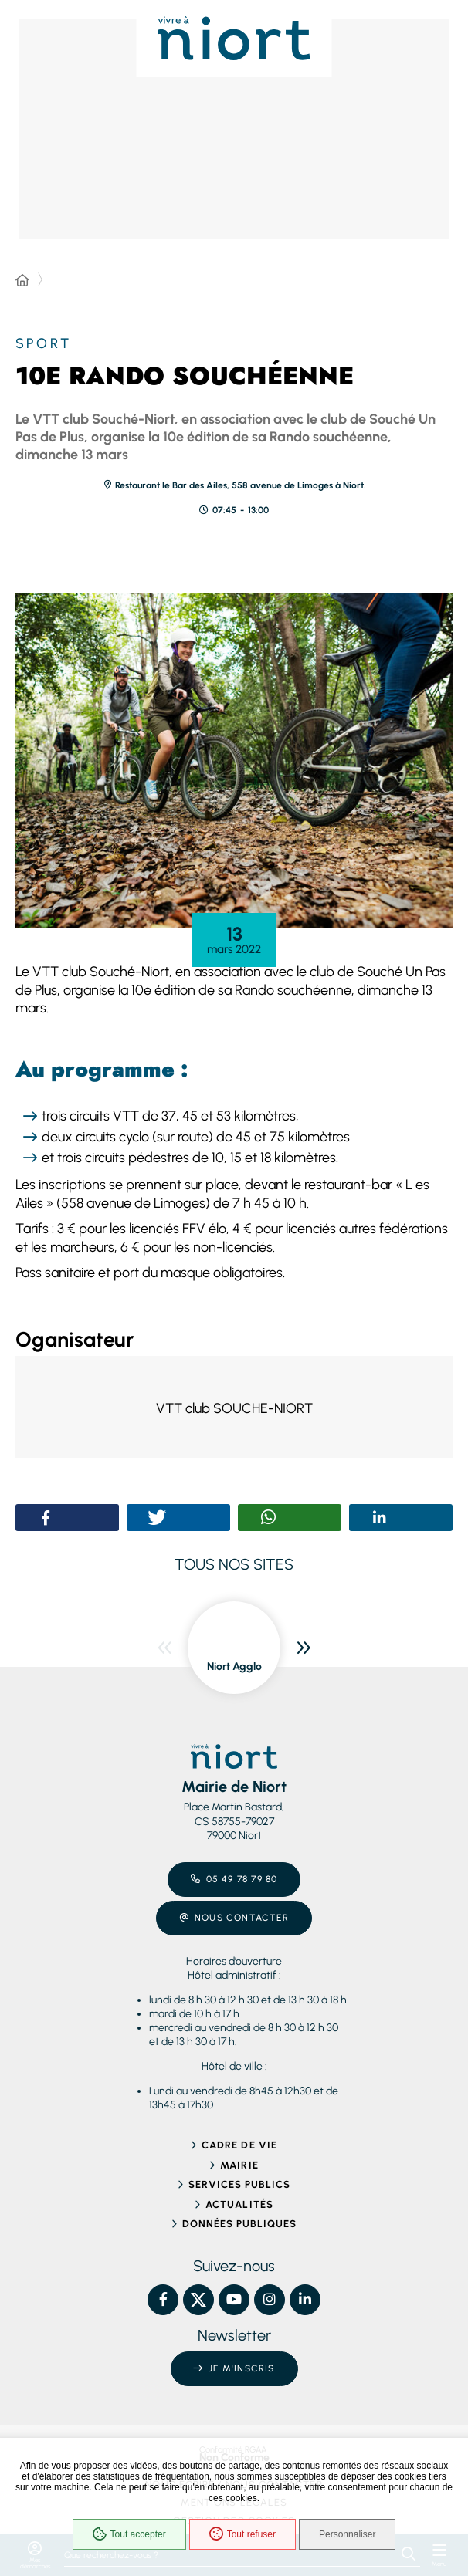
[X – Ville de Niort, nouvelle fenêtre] (198, 2299)
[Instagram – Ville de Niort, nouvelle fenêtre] (269, 2299)
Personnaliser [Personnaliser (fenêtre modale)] (347, 2534)
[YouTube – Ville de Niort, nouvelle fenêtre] (234, 2299)
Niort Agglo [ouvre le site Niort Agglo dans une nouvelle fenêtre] (234, 1666)
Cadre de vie (239, 2145)
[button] (234, 760)
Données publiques (239, 2223)
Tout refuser (242, 2534)
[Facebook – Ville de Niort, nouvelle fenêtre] (163, 2299)
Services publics (239, 2184)
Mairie (239, 2165)
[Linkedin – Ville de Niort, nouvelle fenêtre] (305, 2299)
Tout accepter (129, 2534)
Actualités (239, 2204)
